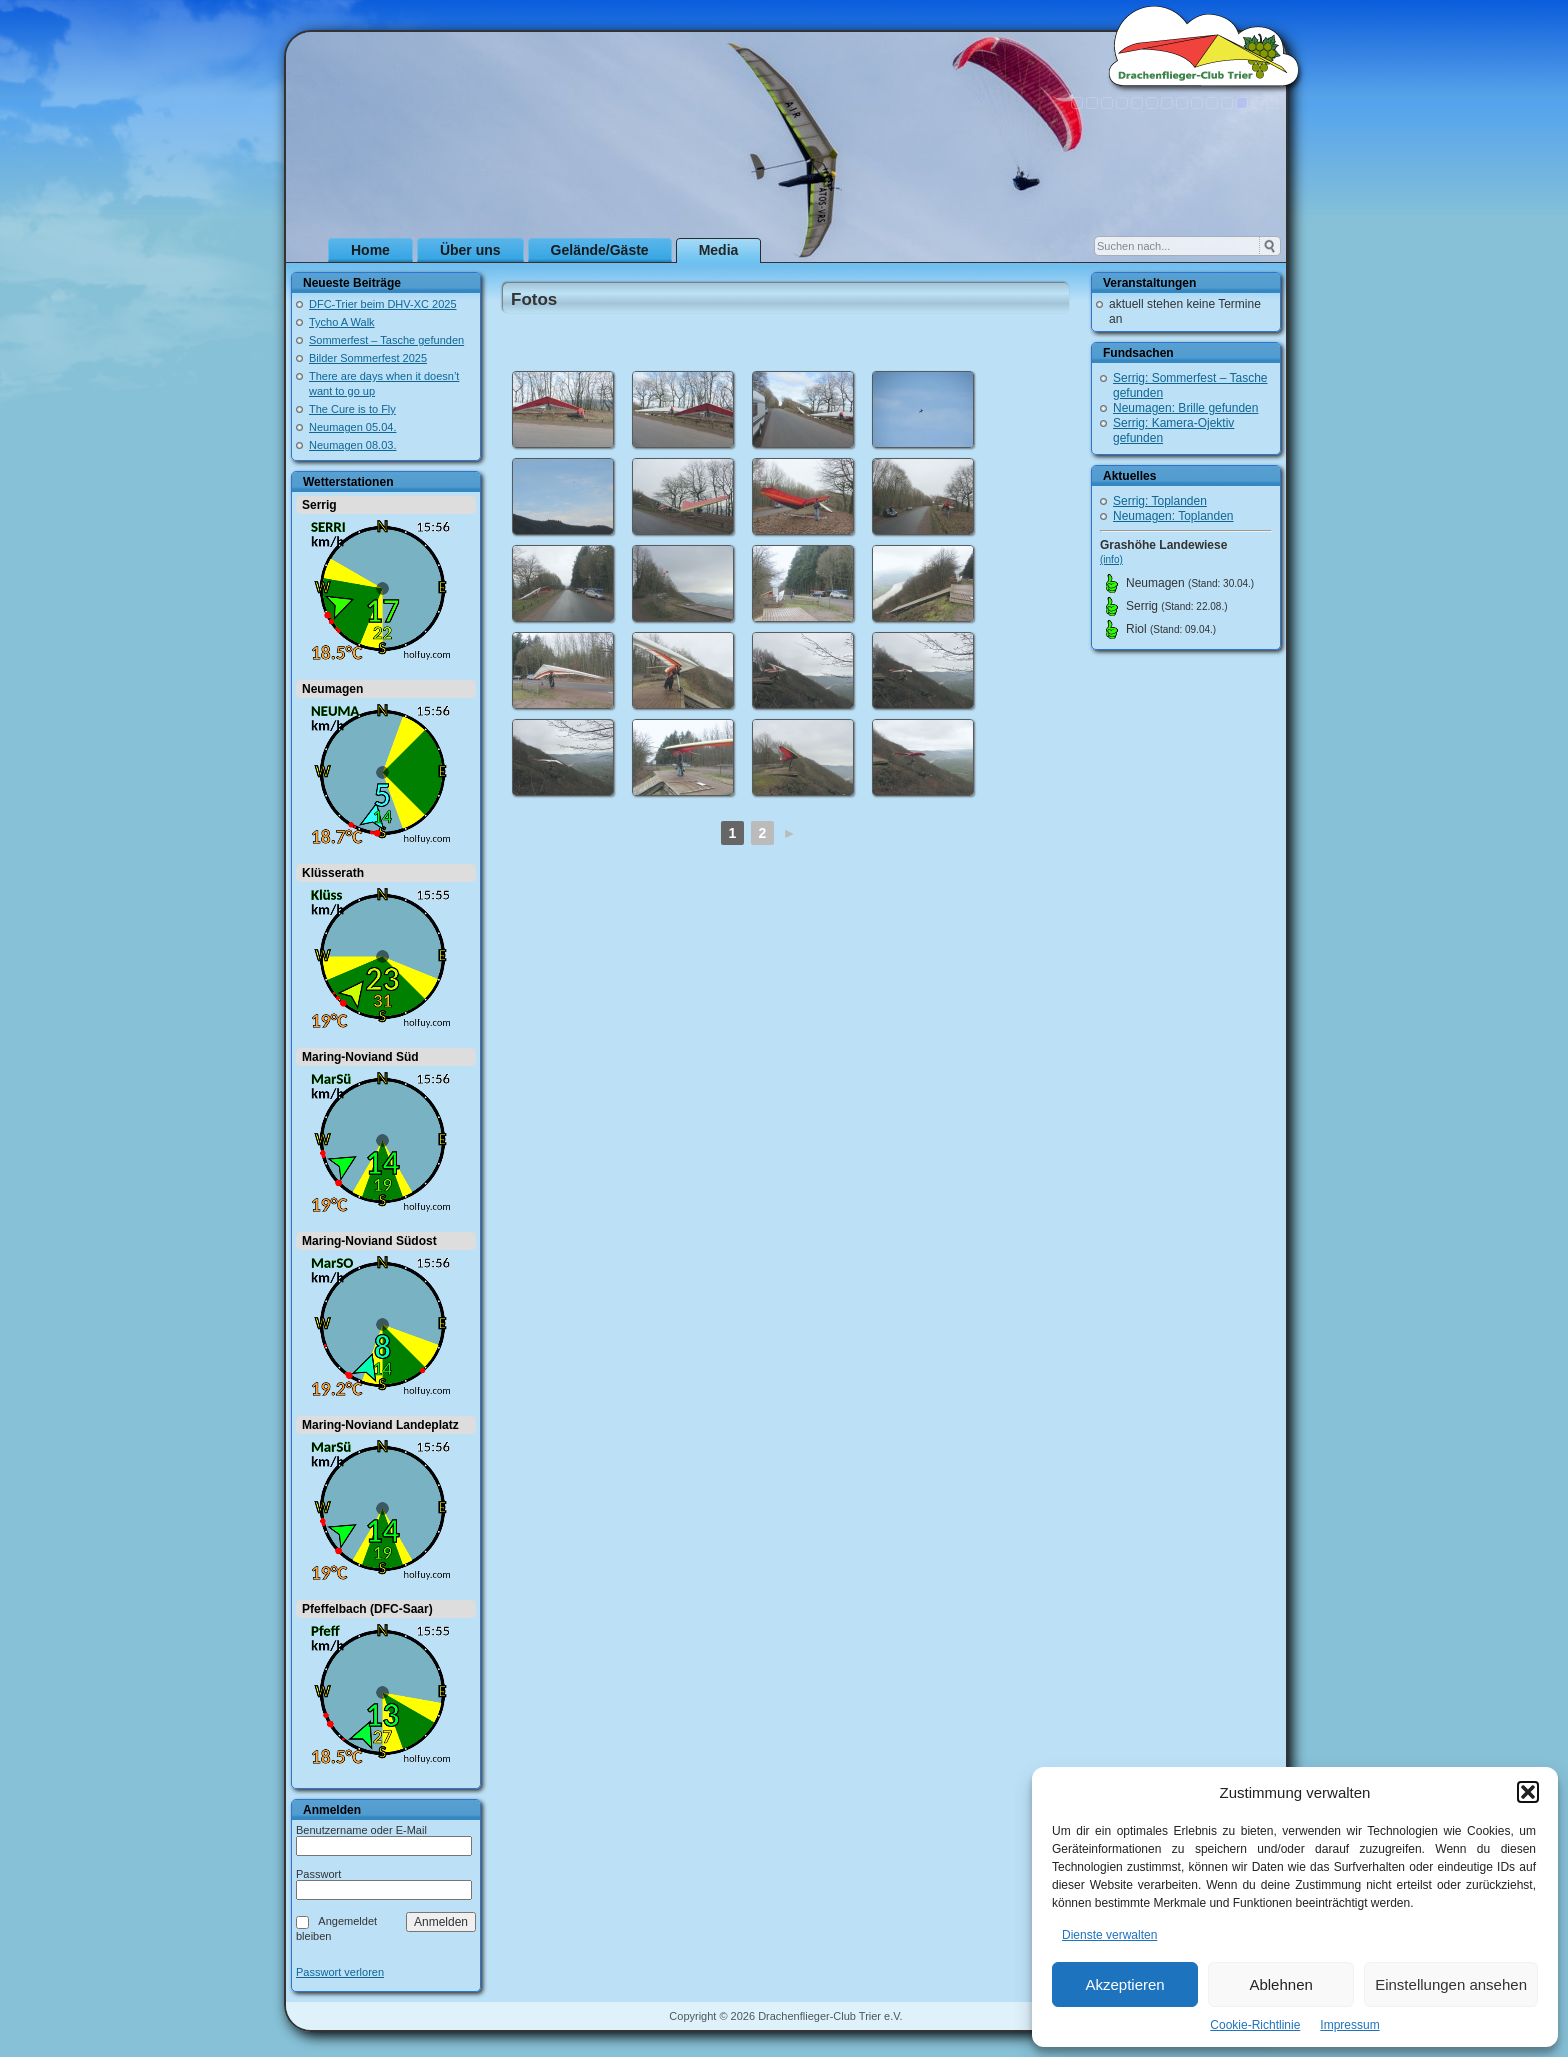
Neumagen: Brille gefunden (1185, 408)
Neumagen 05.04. (352, 427)
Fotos (534, 299)
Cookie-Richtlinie (1255, 2025)
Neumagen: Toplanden (1173, 516)
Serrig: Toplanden (1160, 501)
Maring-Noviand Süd (360, 1057)
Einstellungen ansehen (1451, 1984)
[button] (1528, 1792)
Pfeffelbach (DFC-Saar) (367, 1609)
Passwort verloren (340, 1972)
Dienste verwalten (1109, 1935)
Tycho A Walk (342, 322)
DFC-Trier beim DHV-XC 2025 (383, 304)
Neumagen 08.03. (352, 445)
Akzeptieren (1124, 1984)
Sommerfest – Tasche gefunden (386, 340)
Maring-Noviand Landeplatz (380, 1425)
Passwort (318, 1874)
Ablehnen (1280, 1984)
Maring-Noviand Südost (369, 1241)
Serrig (319, 505)
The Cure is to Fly (352, 409)
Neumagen (332, 689)
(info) (1111, 559)
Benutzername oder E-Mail (361, 1830)
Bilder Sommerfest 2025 (368, 358)
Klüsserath (333, 873)
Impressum (1349, 2025)
